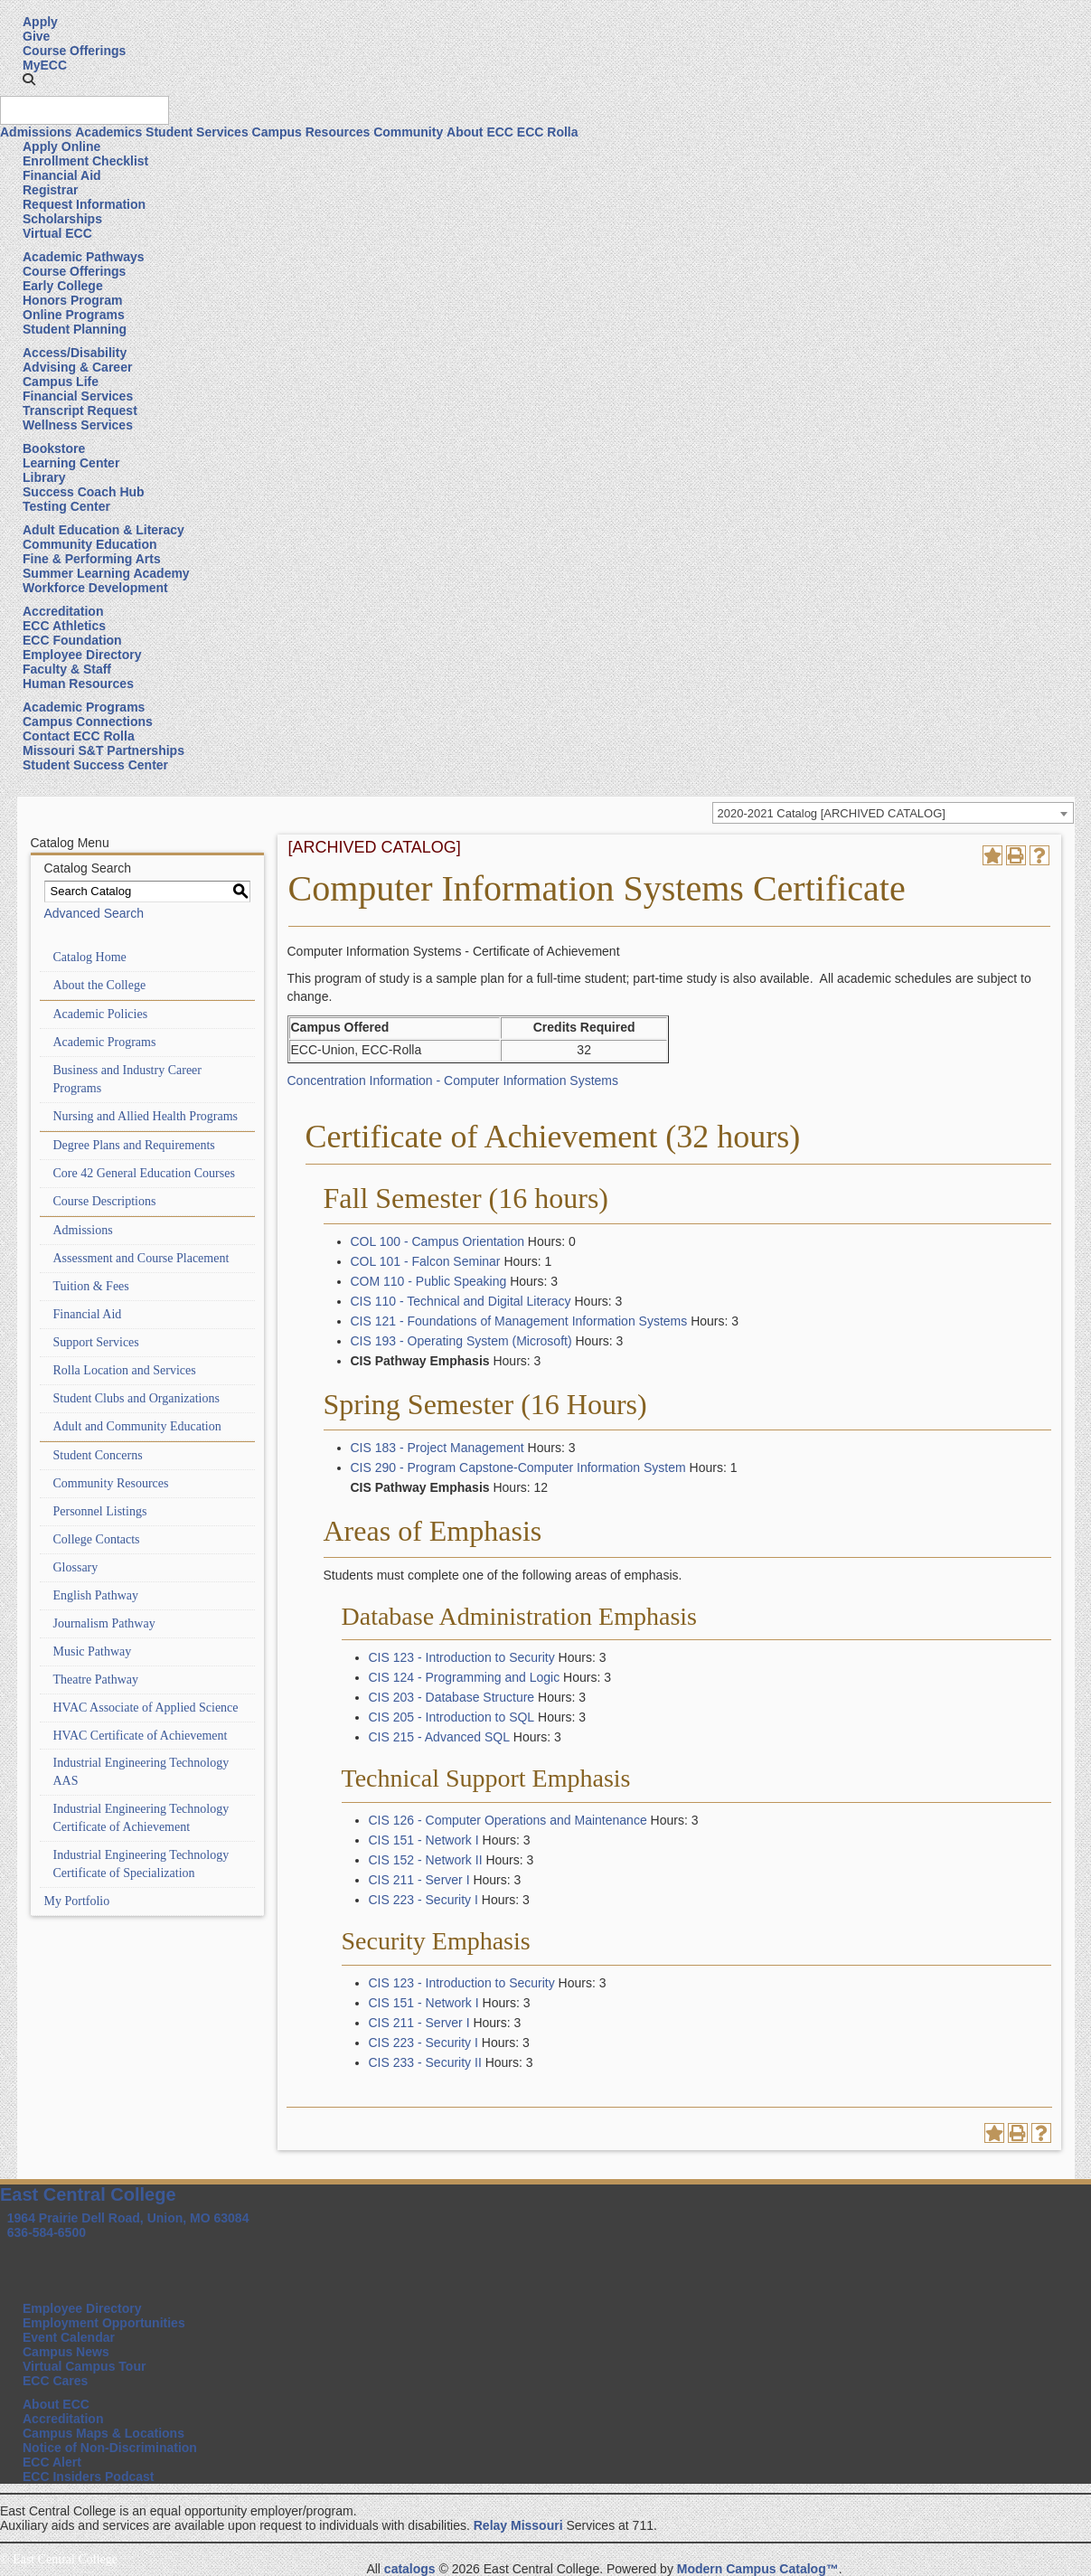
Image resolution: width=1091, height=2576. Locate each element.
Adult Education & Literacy (103, 530)
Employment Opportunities (104, 2323)
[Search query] (84, 110)
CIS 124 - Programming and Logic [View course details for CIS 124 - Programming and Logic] (464, 1677)
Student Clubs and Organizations (136, 1398)
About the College (99, 985)
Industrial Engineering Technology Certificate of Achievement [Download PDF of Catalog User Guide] (141, 1818)
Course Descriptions (104, 1201)
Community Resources (111, 1483)
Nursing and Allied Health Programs (146, 1116)
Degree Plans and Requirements (134, 1145)
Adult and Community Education (137, 1426)
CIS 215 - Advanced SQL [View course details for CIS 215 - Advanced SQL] (439, 1737)
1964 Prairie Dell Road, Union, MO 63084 (128, 2218)
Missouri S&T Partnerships (103, 750)
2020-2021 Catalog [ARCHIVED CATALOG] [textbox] (831, 813)
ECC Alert (52, 2462)
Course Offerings (74, 50)
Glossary (76, 1567)
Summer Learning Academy (106, 573)
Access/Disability (75, 352)
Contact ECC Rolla (79, 736)
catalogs (410, 2569)
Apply (40, 21)
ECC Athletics (64, 625)
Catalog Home (90, 957)
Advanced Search (94, 913)
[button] (29, 79)
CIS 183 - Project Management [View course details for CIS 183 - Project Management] (437, 1447)
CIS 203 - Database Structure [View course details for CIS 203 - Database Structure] (452, 1697)
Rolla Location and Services (124, 1370)
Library (44, 477)
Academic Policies (100, 1014)
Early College (63, 285)
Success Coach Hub (84, 492)
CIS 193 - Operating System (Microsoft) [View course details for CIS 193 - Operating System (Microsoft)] (461, 1341)
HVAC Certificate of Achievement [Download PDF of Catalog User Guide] (140, 1735)
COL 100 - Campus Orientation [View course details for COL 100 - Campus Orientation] (437, 1241)
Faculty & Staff (67, 669)
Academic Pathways (84, 257)
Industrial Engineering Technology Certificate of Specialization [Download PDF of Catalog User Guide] (141, 1864)
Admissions (35, 132)
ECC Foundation (72, 640)
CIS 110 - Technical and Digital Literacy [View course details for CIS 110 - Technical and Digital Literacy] (461, 1301)
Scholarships (62, 219)
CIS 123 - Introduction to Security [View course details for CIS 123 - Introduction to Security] (462, 1657)
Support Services (96, 1342)
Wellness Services (78, 425)
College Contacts (96, 1539)
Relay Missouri (518, 2525)
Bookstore (54, 448)
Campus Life (61, 381)
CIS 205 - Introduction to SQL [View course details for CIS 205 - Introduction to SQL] (452, 1717)
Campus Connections (88, 721)
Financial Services (78, 396)
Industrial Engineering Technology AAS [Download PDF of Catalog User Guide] (141, 1772)
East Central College (88, 2194)
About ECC (480, 132)
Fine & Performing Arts (92, 559)
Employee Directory (82, 654)
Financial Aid (62, 175)
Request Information (84, 204)
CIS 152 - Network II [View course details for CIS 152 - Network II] (426, 1860)
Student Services (197, 132)
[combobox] (893, 813)
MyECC (45, 65)
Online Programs (74, 314)
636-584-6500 (46, 2232)
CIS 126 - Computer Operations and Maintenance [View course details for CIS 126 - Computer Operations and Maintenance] (508, 1820)
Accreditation (63, 611)
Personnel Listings (100, 1511)
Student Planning (75, 329)
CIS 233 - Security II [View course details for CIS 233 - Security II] (425, 2062)
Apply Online (61, 146)
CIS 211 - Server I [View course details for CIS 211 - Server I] (419, 1880)
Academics (108, 132)
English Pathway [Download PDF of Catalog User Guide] (96, 1595)
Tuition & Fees (91, 1286)
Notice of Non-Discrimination (110, 2447)
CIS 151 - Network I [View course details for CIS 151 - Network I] (424, 1840)
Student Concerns (98, 1455)
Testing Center (66, 506)
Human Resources (78, 683)
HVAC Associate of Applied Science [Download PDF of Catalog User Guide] (146, 1707)
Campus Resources (311, 132)
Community (408, 132)
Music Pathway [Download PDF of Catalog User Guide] (92, 1651)
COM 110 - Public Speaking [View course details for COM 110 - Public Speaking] (429, 1281)
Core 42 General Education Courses (144, 1173)
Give (36, 36)
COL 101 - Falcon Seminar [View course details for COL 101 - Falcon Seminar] (426, 1261)
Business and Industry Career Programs (127, 1079)
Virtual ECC (57, 233)
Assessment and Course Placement (141, 1258)
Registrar (50, 190)
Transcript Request (80, 410)
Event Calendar (69, 2337)
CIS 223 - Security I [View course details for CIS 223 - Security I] (423, 1899)
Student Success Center (95, 765)
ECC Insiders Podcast (89, 2476)
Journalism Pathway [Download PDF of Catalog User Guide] (104, 1623)
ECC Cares (55, 2380)
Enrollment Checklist (85, 161)
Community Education (90, 544)
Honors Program (72, 300)
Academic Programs (84, 707)
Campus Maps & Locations (103, 2433)
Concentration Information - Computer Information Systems (453, 1080)
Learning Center (71, 463)
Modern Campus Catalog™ (758, 2569)
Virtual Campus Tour (84, 2366)
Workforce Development (95, 587)
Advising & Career (77, 367)
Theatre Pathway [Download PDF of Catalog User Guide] (95, 1679)
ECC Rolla (547, 132)
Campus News (66, 2352)
